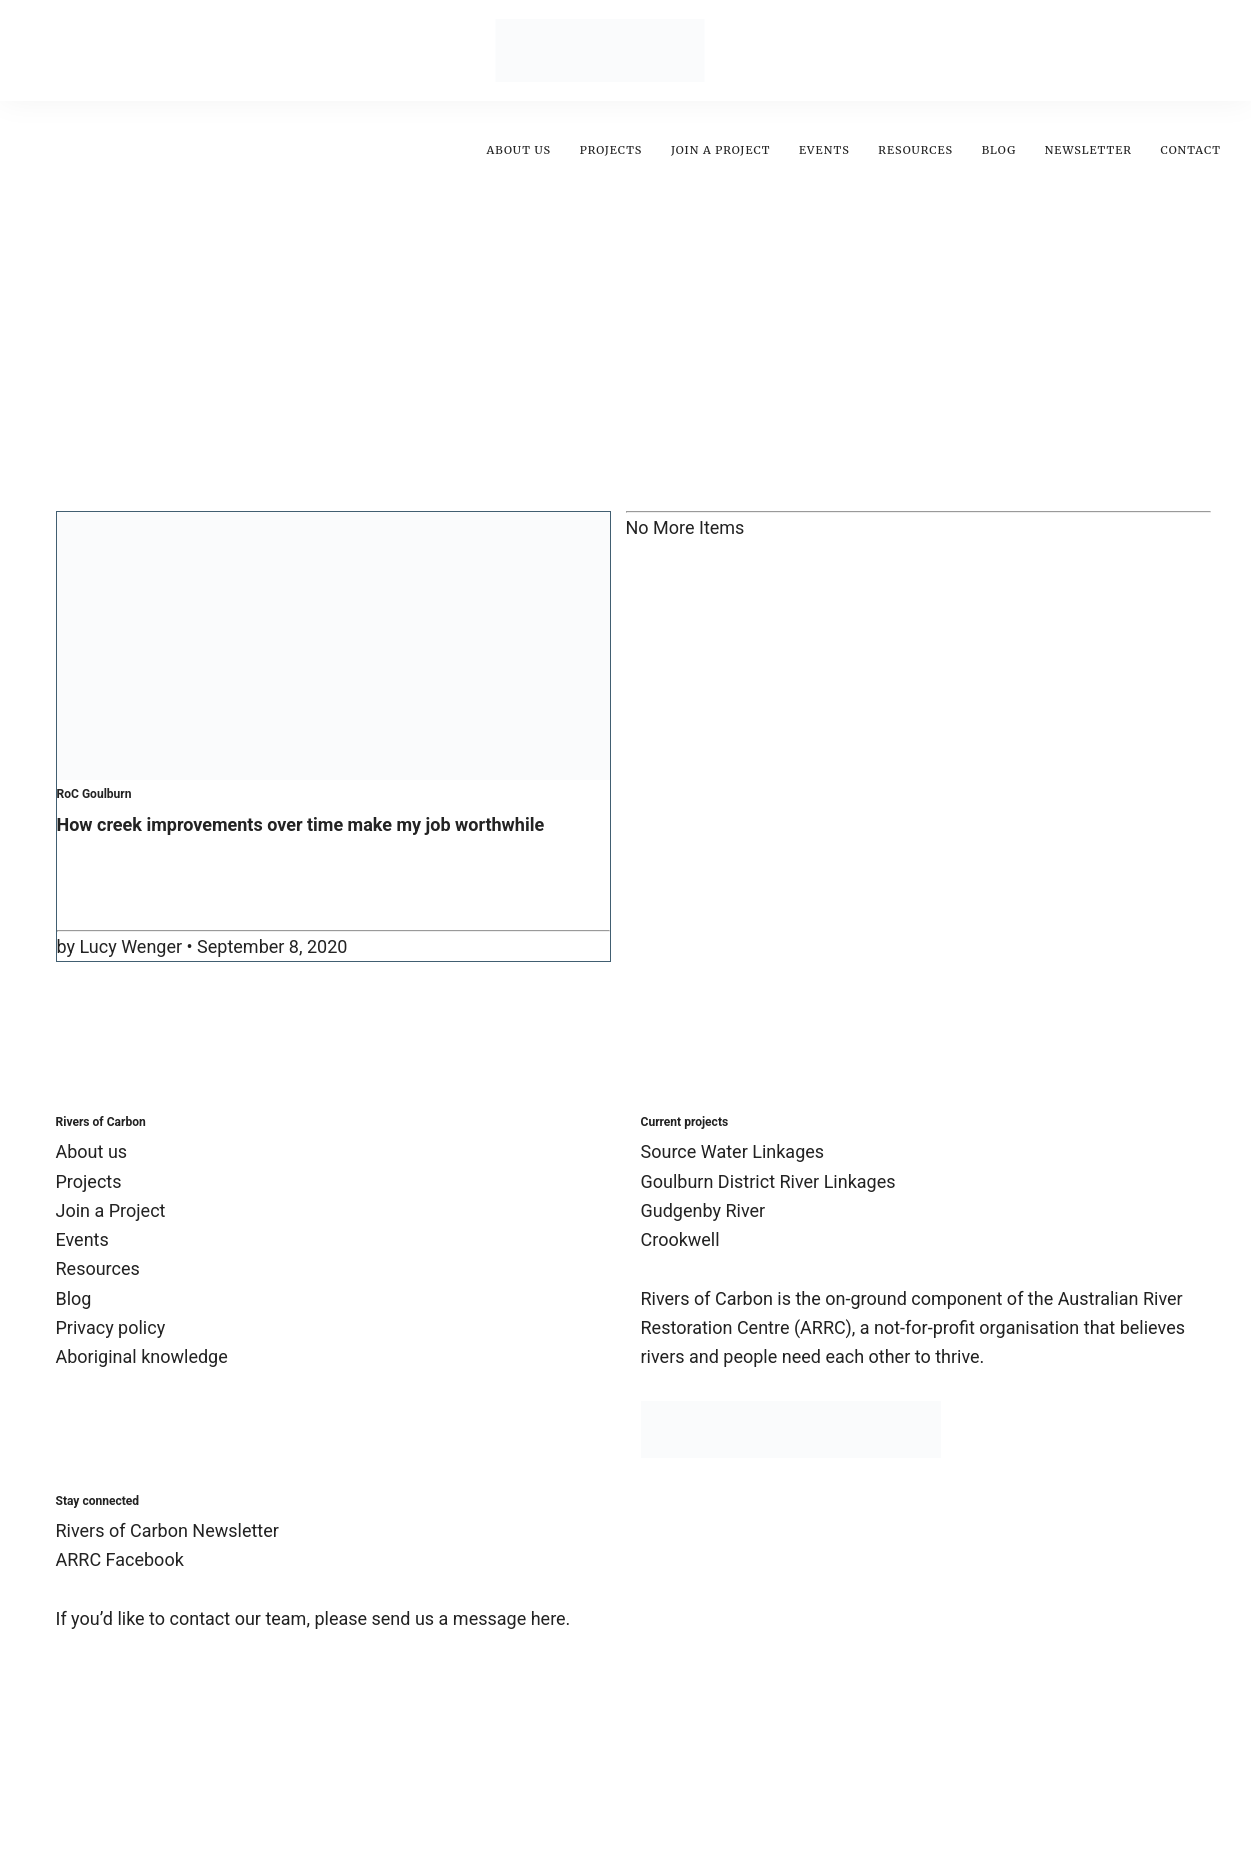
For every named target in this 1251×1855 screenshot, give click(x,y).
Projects (611, 150)
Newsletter (1088, 150)
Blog (999, 150)
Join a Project (111, 1210)
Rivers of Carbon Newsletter (167, 1530)
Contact (1191, 150)
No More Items (685, 527)
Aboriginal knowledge (142, 1356)
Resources (915, 150)
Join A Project (720, 150)
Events (824, 150)
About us (518, 150)
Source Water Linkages (733, 1151)
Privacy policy (111, 1327)
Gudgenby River (703, 1210)
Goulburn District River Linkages (768, 1181)
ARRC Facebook (120, 1559)
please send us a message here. (442, 1618)
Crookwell (680, 1239)
